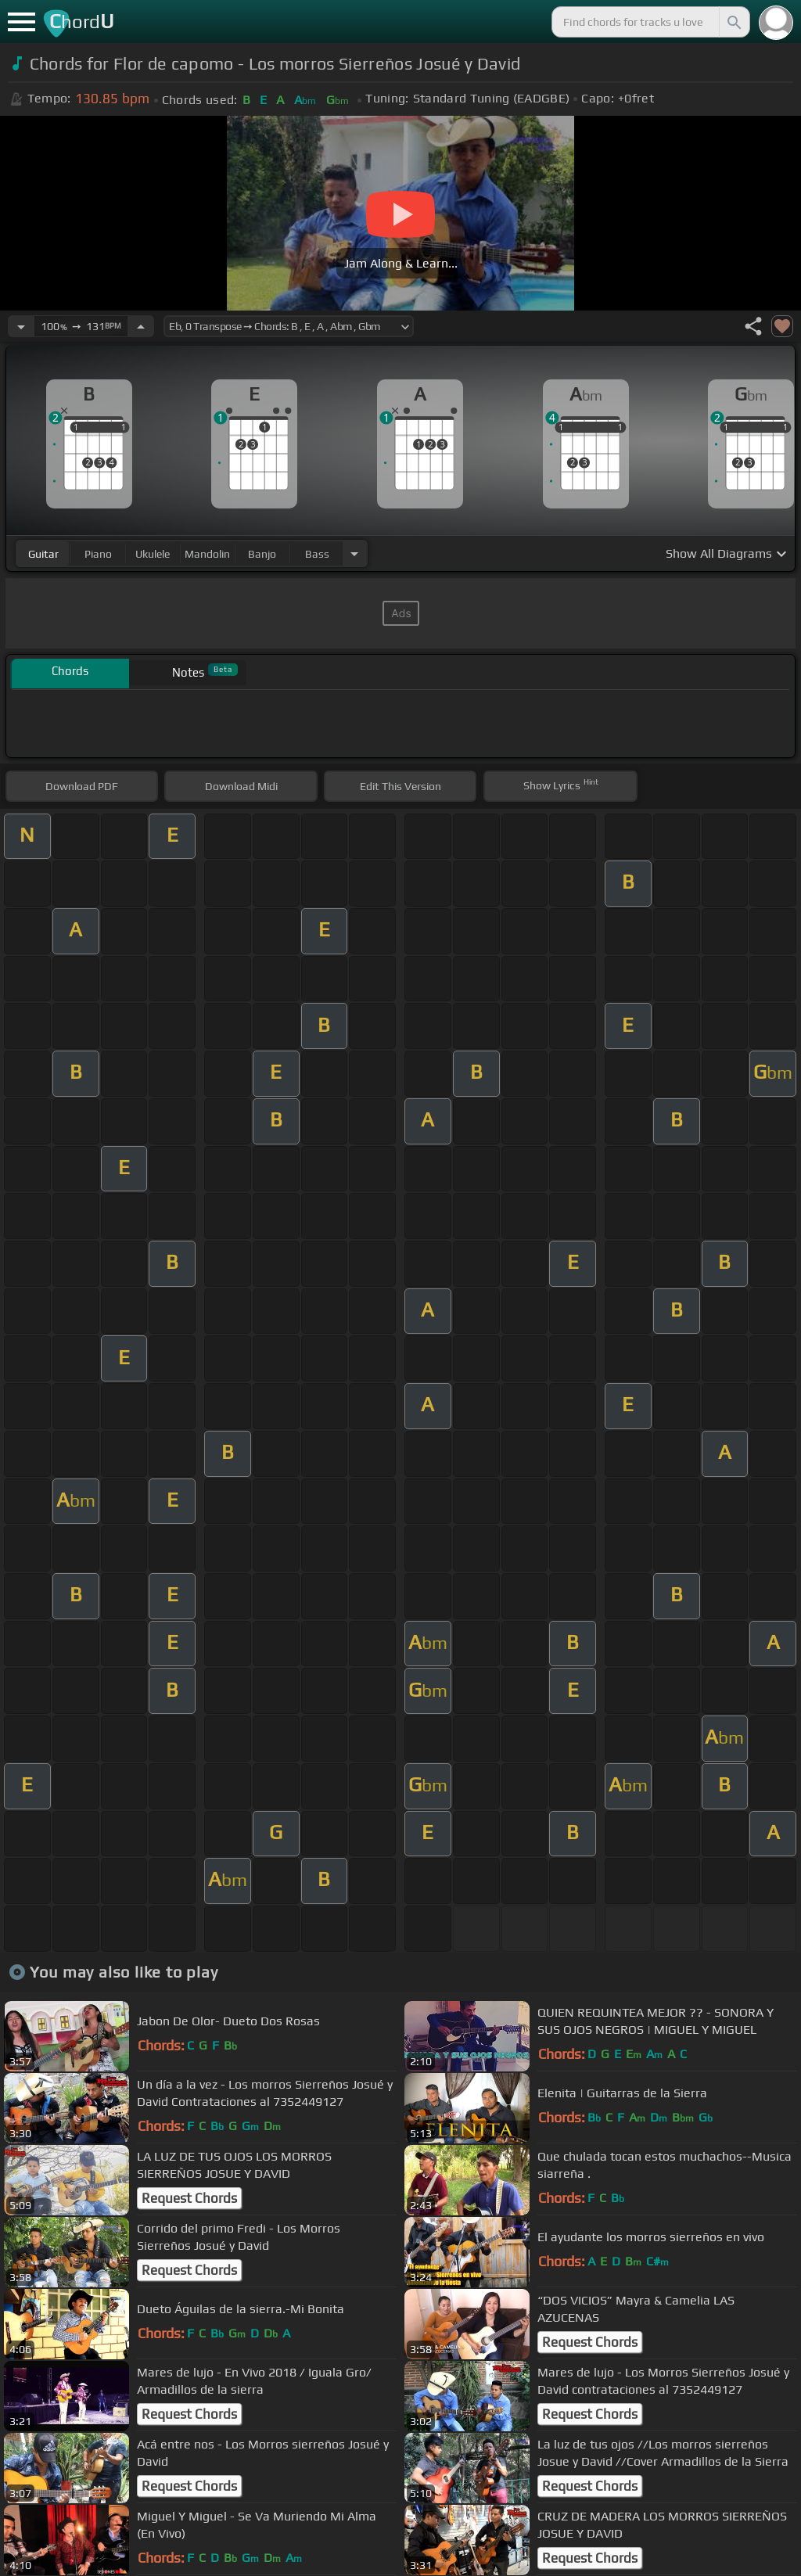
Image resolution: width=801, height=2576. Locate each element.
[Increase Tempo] (141, 326)
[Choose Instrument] (354, 553)
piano (98, 554)
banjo (262, 554)
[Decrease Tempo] (21, 326)
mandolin (207, 554)
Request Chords (189, 2198)
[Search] (733, 22)
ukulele (152, 554)
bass (317, 554)
